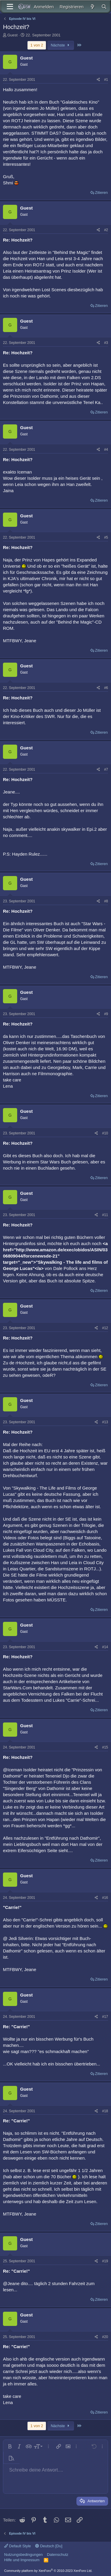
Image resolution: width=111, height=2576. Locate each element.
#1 (106, 80)
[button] (9, 2446)
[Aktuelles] (92, 7)
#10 (105, 1133)
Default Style (17, 2546)
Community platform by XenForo (48, 2570)
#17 (105, 2017)
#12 (105, 1328)
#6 (106, 688)
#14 (105, 1647)
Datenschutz (57, 2554)
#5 (106, 537)
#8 (106, 901)
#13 (105, 1422)
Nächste (61, 45)
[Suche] (104, 7)
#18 (105, 2111)
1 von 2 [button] (36, 45)
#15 (105, 1747)
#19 (105, 2261)
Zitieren (101, 192)
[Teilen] (98, 79)
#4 (106, 449)
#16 (105, 1898)
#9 (106, 1014)
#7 (106, 769)
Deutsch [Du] (48, 2546)
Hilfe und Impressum (21, 2560)
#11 (105, 1215)
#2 (106, 230)
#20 (105, 2337)
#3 (106, 343)
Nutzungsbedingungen (23, 2554)
